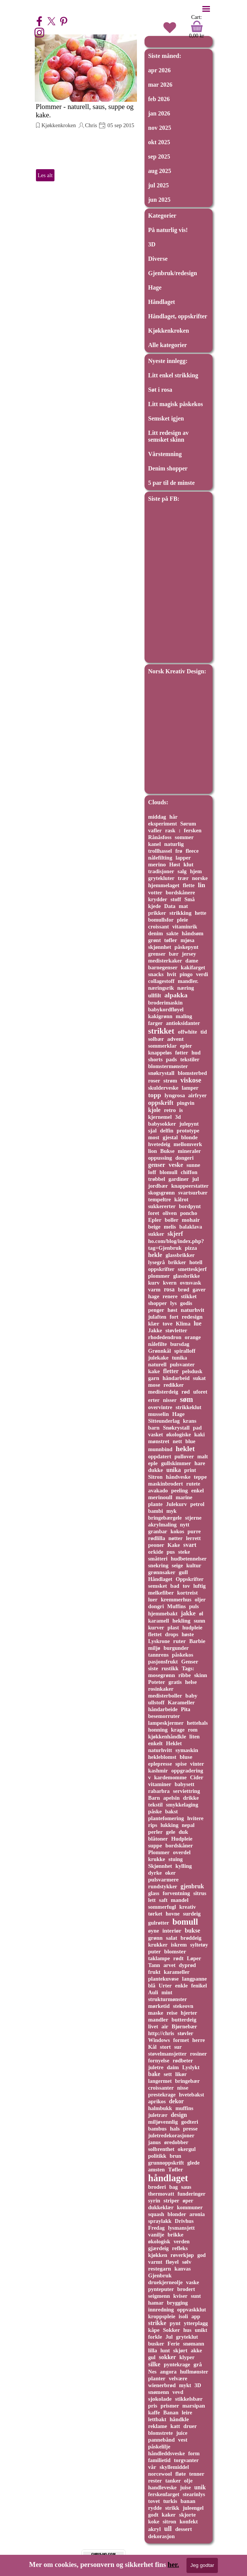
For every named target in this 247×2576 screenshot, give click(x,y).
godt (153, 2515)
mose (154, 1385)
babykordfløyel (166, 1009)
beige (154, 1227)
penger (156, 1310)
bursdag (180, 1344)
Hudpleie (181, 1839)
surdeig (192, 1914)
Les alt (45, 175)
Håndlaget (161, 302)
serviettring (186, 1791)
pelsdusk (192, 1371)
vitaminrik (184, 927)
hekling (181, 1621)
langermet (160, 2081)
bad (174, 1586)
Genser (189, 1662)
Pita (185, 1709)
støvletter (176, 1330)
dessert (183, 2529)
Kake (174, 1545)
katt (175, 2426)
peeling (179, 1490)
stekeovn (183, 2006)
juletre (156, 2067)
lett (152, 1900)
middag (157, 817)
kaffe (154, 2412)
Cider (196, 1777)
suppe (155, 1845)
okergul (187, 2149)
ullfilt (154, 995)
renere (170, 1296)
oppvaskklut (191, 2310)
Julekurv (176, 1504)
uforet (200, 1392)
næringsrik (161, 988)
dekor (176, 2101)
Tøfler (175, 2169)
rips (152, 1825)
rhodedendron (165, 1337)
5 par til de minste (171, 483)
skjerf (175, 1233)
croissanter (161, 2088)
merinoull (160, 1497)
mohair (191, 1219)
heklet (185, 1449)
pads (171, 1059)
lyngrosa (175, 1095)
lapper (183, 858)
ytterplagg (196, 2323)
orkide (155, 1552)
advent (175, 1039)
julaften (157, 1317)
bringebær (187, 2081)
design (179, 2115)
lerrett (193, 1538)
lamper (190, 1088)
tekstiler (190, 1059)
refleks (180, 2248)
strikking (180, 913)
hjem (196, 871)
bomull (185, 1922)
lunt (165, 2350)
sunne (193, 1165)
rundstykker (162, 1886)
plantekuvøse (163, 1979)
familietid (159, 2460)
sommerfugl (162, 1907)
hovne (173, 1914)
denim (155, 933)
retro (170, 1110)
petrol (197, 1504)
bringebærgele (165, 1518)
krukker (158, 1945)
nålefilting (160, 858)
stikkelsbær (189, 2399)
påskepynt (186, 947)
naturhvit (192, 1310)
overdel (182, 1852)
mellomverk (188, 1144)
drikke (191, 1798)
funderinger (191, 2194)
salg (181, 871)
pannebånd (161, 2440)
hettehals (197, 1723)
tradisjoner (161, 871)
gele (171, 1832)
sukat (199, 1378)
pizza (191, 1248)
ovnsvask (190, 1283)
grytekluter (161, 878)
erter (154, 1400)
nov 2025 (159, 128)
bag (173, 2187)
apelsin (171, 1798)
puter (154, 1951)
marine (184, 1497)
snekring (158, 1565)
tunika (179, 1358)
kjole (154, 1110)
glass (154, 1893)
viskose (190, 1080)
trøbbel (156, 1179)
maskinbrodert (165, 1484)
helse (191, 1682)
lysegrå (156, 1262)
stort (165, 2047)
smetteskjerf (192, 1269)
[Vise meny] (206, 9)
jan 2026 (159, 113)
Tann (154, 1965)
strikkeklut (188, 1407)
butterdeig (184, 2020)
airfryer (197, 1095)
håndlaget (168, 2178)
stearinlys (194, 2494)
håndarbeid (176, 1378)
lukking (169, 1825)
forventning (176, 1893)
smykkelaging (182, 1805)
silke (154, 2364)
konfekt (189, 2521)
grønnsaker (162, 1572)
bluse (186, 1757)
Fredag (156, 2228)
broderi (157, 2187)
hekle (155, 1254)
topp (154, 1095)
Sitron (155, 1477)
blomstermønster (168, 1066)
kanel (154, 844)
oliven (170, 1213)
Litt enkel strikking (173, 375)
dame (191, 961)
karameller (177, 1972)
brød (184, 1289)
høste (188, 1634)
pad (197, 1428)
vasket (155, 1434)
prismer (169, 2406)
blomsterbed (192, 1073)
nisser (170, 1400)
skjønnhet (159, 947)
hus (187, 2330)
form (193, 2453)
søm (186, 1399)
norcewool (160, 2474)
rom (192, 1730)
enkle (181, 1986)
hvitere (195, 1818)
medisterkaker (165, 961)
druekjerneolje (165, 2282)
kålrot (181, 1199)
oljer (200, 1599)
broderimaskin (165, 1003)
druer (190, 2426)
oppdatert (159, 1456)
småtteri (158, 1559)
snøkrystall (161, 1073)
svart (190, 1545)
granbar (158, 1531)
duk (183, 1832)
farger (155, 1023)
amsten (156, 2169)
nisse (182, 2088)
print (190, 1470)
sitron (169, 2521)
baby (191, 1696)
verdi (202, 974)
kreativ (187, 1907)
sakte (172, 933)
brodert (186, 2289)
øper (188, 2201)
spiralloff (184, 1351)
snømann (193, 2344)
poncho (188, 1213)
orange (193, 1337)
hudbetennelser (189, 1559)
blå (151, 1986)
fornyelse (158, 2060)
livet (153, 2026)
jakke (188, 1613)
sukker (156, 1234)
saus (186, 2187)
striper (171, 2201)
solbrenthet (161, 2149)
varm (154, 1289)
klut (188, 864)
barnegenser (163, 967)
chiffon (189, 1172)
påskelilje (159, 2447)
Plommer (159, 1852)
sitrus (200, 1893)
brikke (175, 2235)
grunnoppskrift (166, 2163)
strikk (172, 2508)
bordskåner (179, 1845)
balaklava (190, 1227)
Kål (152, 2047)
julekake (158, 1358)
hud (195, 1053)
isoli (183, 2316)
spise (180, 1764)
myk (171, 1511)
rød (186, 1392)
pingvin (186, 1103)
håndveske (178, 1477)
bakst (171, 1811)
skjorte (187, 2515)
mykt (185, 2385)
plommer (159, 1276)
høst (172, 1310)
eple (153, 1463)
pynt (175, 2323)
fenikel (199, 1986)
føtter (181, 1053)
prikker (157, 913)
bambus (157, 2129)
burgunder (176, 1648)
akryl (154, 2529)
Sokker (171, 2330)
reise (171, 2013)
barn (154, 1428)
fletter (171, 1371)
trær (183, 878)
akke (196, 2350)
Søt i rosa (160, 389)
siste (153, 1668)
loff (152, 1172)
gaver (199, 1289)
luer (153, 1599)
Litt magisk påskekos (175, 404)
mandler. (188, 981)
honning (158, 1730)
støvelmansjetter (167, 2054)
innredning (161, 2310)
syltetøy (199, 1945)
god (201, 2255)
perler (155, 1832)
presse (190, 2129)
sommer (184, 837)
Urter (165, 1986)
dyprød (187, 1965)
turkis (170, 2501)
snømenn (158, 2392)
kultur (193, 1565)
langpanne (194, 1979)
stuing (175, 1859)
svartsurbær (193, 1193)
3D (152, 244)
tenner (196, 2474)
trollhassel (160, 851)
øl (201, 1613)
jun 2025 (159, 199)
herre (198, 2040)
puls (194, 1606)
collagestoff (161, 981)
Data (170, 906)
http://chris (161, 2033)
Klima (183, 1324)
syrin (154, 2201)
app (195, 2316)
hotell (196, 1262)
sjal (152, 1131)
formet (181, 2040)
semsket (157, 1586)
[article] (86, 108)
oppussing (160, 1158)
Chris (91, 125)
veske (176, 1164)
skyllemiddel (174, 2467)
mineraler (189, 1151)
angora (168, 2372)
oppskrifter (161, 1269)
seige (177, 1565)
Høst (174, 864)
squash (156, 2214)
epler (186, 1046)
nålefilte (157, 1344)
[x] (51, 21)
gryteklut (187, 2337)
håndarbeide (163, 1709)
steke (184, 1552)
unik (200, 2487)
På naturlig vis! (168, 230)
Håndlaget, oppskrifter (177, 316)
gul (152, 2357)
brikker (177, 1262)
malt (202, 1456)
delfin (166, 1131)
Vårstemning (165, 454)
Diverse (158, 258)
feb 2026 (159, 99)
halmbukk (160, 2108)
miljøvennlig (163, 2122)
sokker (167, 2357)
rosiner (198, 2054)
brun (175, 2156)
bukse (192, 1930)
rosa (169, 1289)
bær (174, 954)
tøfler (170, 940)
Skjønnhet (160, 1866)
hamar (156, 2303)
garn (153, 1378)
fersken (193, 830)
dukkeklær (161, 2207)
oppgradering (187, 1771)
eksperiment (162, 824)
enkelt (155, 1743)
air (165, 2026)
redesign (192, 1316)
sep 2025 (159, 156)
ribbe (184, 1675)
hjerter (189, 2013)
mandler (158, 2020)
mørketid (159, 2006)
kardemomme (170, 1777)
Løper (194, 1958)
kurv (154, 1283)
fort (173, 1317)
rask (170, 830)
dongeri (184, 1158)
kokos (177, 1531)
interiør (171, 1930)
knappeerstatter (190, 1186)
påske (155, 1811)
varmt (155, 2262)
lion (152, 1151)
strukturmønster (167, 1999)
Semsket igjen (166, 418)
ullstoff (156, 1702)
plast (173, 1627)
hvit (171, 974)
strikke (157, 2323)
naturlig (174, 844)
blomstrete (160, 2433)
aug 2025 (159, 171)
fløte (180, 2474)
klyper (186, 2357)
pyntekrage (177, 2364)
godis (186, 1303)
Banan (171, 2412)
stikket (189, 1296)
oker (170, 1873)
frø (178, 851)
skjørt (180, 2350)
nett (177, 1441)
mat (183, 906)
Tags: (188, 1668)
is (181, 1110)
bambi (155, 1511)
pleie (182, 920)
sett (168, 2074)
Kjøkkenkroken (59, 125)
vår (152, 2467)
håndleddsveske (166, 2453)
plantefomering (166, 1818)
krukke (156, 1859)
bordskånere (180, 892)
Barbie (197, 1641)
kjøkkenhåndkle (167, 1736)
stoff (176, 899)
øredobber (176, 2142)
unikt (201, 2330)
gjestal (170, 1137)
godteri (189, 2122)
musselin (158, 1414)
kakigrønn (160, 1016)
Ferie (174, 2344)
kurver (156, 1627)
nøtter (175, 1538)
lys (173, 1303)
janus (154, 2142)
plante (155, 1504)
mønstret (158, 1441)
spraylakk (160, 2221)
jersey (189, 954)
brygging (177, 2303)
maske (155, 2013)
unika (173, 1470)
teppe (200, 1477)
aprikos (157, 2101)
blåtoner (158, 1839)
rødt (178, 1958)
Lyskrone (159, 1641)
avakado (158, 1490)
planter (157, 2378)
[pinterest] (63, 21)
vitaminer (159, 1784)
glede (193, 2163)
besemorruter (164, 1716)
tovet (154, 2501)
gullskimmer (176, 1463)
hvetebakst (191, 2095)
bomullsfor (161, 920)
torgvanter (186, 2460)
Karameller (181, 1702)
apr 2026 (159, 70)
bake (154, 2074)
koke (154, 2521)
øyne (153, 1931)
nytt (185, 1525)
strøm (170, 1081)
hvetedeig (159, 1144)
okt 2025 (159, 142)
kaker (169, 2515)
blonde (189, 1137)
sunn (199, 1621)
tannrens (158, 1655)
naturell (157, 1364)
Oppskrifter (190, 1579)
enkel (197, 1490)
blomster (175, 1951)
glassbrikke (186, 1276)
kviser (180, 2296)
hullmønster (194, 2372)
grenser (157, 954)
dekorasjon (161, 2536)
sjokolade (160, 2398)
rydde (155, 2508)
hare (199, 1463)
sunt (196, 2296)
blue (190, 1441)
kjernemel (160, 1117)
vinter (197, 1764)
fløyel (172, 2262)
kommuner (190, 2207)
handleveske (162, 2487)
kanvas (182, 2269)
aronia (197, 2214)
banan (187, 2501)
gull (183, 1572)
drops (171, 1634)
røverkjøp (182, 2255)
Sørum (188, 824)
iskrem (179, 1945)
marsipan (193, 2406)
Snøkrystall (176, 1428)
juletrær (158, 2115)
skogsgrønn (161, 1193)
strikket (161, 1030)
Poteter (156, 1682)
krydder (158, 899)
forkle (155, 2337)
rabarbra (159, 1791)
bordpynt (190, 1206)
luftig (199, 1586)
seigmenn (159, 2296)
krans (189, 1421)
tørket (155, 1914)
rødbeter (182, 2060)
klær (153, 1324)
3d (178, 1117)
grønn (155, 1938)
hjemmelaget (164, 885)
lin (201, 885)
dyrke (155, 1873)
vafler (155, 830)
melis (170, 1227)
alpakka (176, 995)
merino (157, 864)
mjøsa (187, 940)
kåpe (154, 2330)
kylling (184, 1866)
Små (190, 899)
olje (188, 2481)
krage (178, 1730)
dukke (155, 1470)
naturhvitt (160, 1750)
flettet (155, 1634)
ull (168, 2528)
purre (194, 1531)
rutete (193, 1484)
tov (186, 1586)
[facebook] (39, 21)
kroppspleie (162, 2316)
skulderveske (163, 1088)
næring (185, 988)
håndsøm (193, 933)
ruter (179, 1641)
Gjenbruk (160, 2275)
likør (180, 2074)
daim (173, 2067)
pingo (186, 974)
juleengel (193, 2508)
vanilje (156, 2235)
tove (167, 1324)
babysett (184, 1784)
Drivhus (184, 2221)
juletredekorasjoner (171, 2135)
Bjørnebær (184, 2026)
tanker (173, 2481)
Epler (155, 1220)
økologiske (178, 1434)
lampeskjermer (166, 1723)
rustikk (170, 1668)
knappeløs (160, 1053)
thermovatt (161, 2194)
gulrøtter (158, 1923)
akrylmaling (162, 1525)
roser (154, 1081)
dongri (156, 1606)
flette (188, 885)
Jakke (155, 1330)
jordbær (158, 1186)
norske (200, 878)
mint (167, 1992)
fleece (192, 851)
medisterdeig (163, 1392)
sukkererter (162, 1206)
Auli (153, 1992)
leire (187, 2412)
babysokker (162, 1124)
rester (155, 2481)
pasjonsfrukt (163, 1662)
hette (200, 913)
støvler (185, 2033)
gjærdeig (158, 2248)
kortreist (187, 1593)
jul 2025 (158, 185)
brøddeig (190, 1938)
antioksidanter (183, 1023)
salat (171, 1938)
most (154, 1137)
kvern (170, 1283)
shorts (155, 1059)
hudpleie (192, 1627)
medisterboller (165, 1696)
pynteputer (161, 2289)
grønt (154, 940)
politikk (157, 2156)
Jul (168, 2337)
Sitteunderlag (164, 1421)
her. (173, 2564)
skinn (200, 1675)
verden (182, 2241)
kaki (199, 1434)
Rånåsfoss (160, 837)
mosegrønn (161, 1675)
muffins (184, 2108)
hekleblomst (162, 1757)
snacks (156, 974)
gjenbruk (192, 1886)
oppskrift (161, 1102)
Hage (155, 287)
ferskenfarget (164, 2494)
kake (154, 1371)
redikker (173, 1385)
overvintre (160, 1407)
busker (156, 2344)
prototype (188, 1131)
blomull (168, 1172)
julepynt (189, 1124)
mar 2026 (160, 84)
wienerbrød (162, 2385)
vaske (192, 2282)
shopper (157, 1303)
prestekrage (162, 2095)
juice (182, 2433)
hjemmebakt (163, 1613)
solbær (156, 1039)
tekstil (155, 1805)
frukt (154, 1972)
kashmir (158, 1771)
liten (195, 1736)
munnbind (160, 1449)
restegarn (159, 2269)
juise (185, 2487)
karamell (158, 1621)
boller (172, 1220)
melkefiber (161, 1593)
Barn (154, 1798)
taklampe (159, 1958)
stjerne (193, 1518)
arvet (169, 1965)
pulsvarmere (163, 1880)
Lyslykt (191, 2067)
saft (163, 1900)
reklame (157, 2426)
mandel (180, 1900)
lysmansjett (181, 2228)
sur (178, 2047)
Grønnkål (159, 1351)
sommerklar (162, 1046)
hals (175, 2129)
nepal (188, 1825)
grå (198, 2364)
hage (153, 1296)
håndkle (179, 2419)
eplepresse (160, 1764)
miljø (154, 1648)
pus (170, 1552)
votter (155, 892)
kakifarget (193, 967)
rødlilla (156, 1538)
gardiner (178, 1179)
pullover (184, 1456)
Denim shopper (168, 468)
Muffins (176, 1606)
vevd (177, 2392)
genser (156, 1164)
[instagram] (39, 32)
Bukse (167, 1151)
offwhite (187, 1032)
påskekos (182, 1655)
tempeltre (159, 1199)
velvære (178, 2378)
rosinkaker (161, 1689)
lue (197, 1323)
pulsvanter (182, 1364)
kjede (154, 906)
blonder (177, 2214)
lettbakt (157, 2419)
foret (153, 1213)
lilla (152, 2350)
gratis (175, 1682)
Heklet (174, 1743)
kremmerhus (176, 1599)
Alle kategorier (167, 345)
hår (173, 817)
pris (152, 2406)
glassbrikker (180, 1255)
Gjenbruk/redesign (172, 273)
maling (184, 1016)
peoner (156, 1545)
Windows (159, 2040)
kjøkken (158, 2255)
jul (195, 1179)
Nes (152, 2372)
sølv (186, 2262)
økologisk (159, 2241)
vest (183, 2440)
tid (203, 1032)
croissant (158, 927)
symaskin (187, 1750)
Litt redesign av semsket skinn (168, 436)
